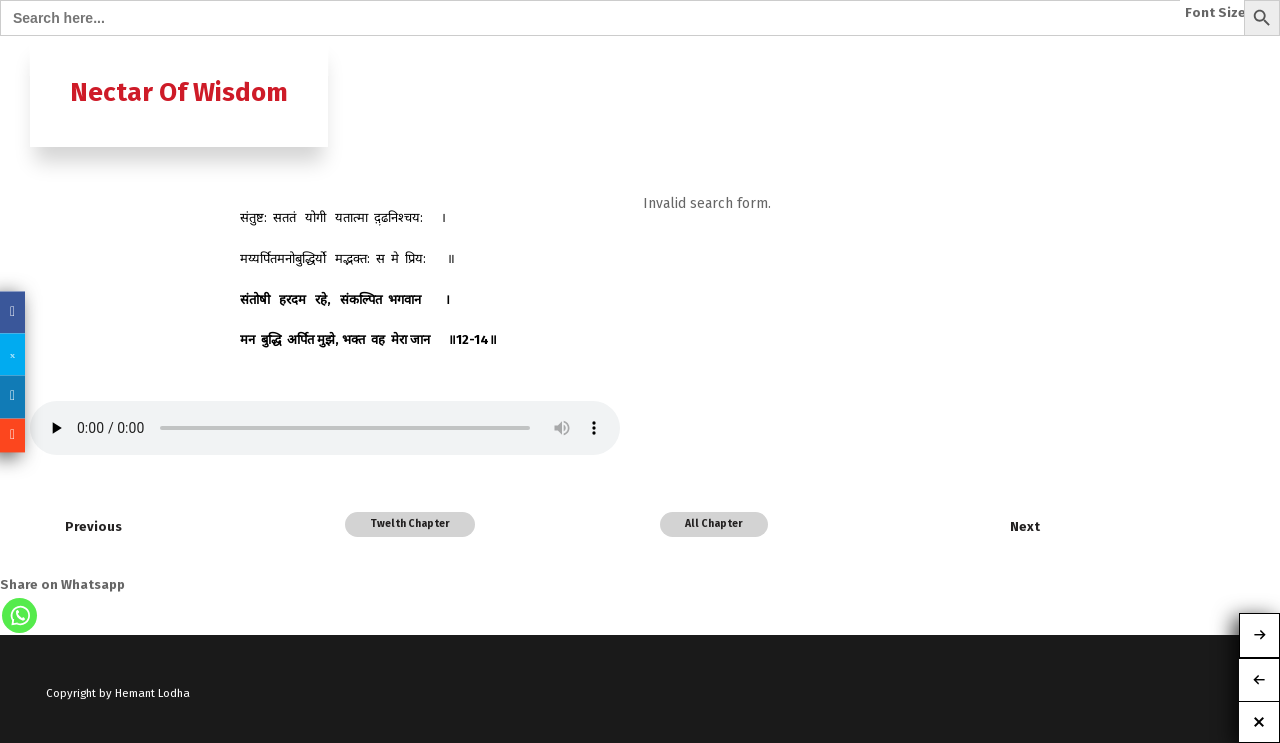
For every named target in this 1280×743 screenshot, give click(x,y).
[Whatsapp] (19, 615)
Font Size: (1217, 13)
